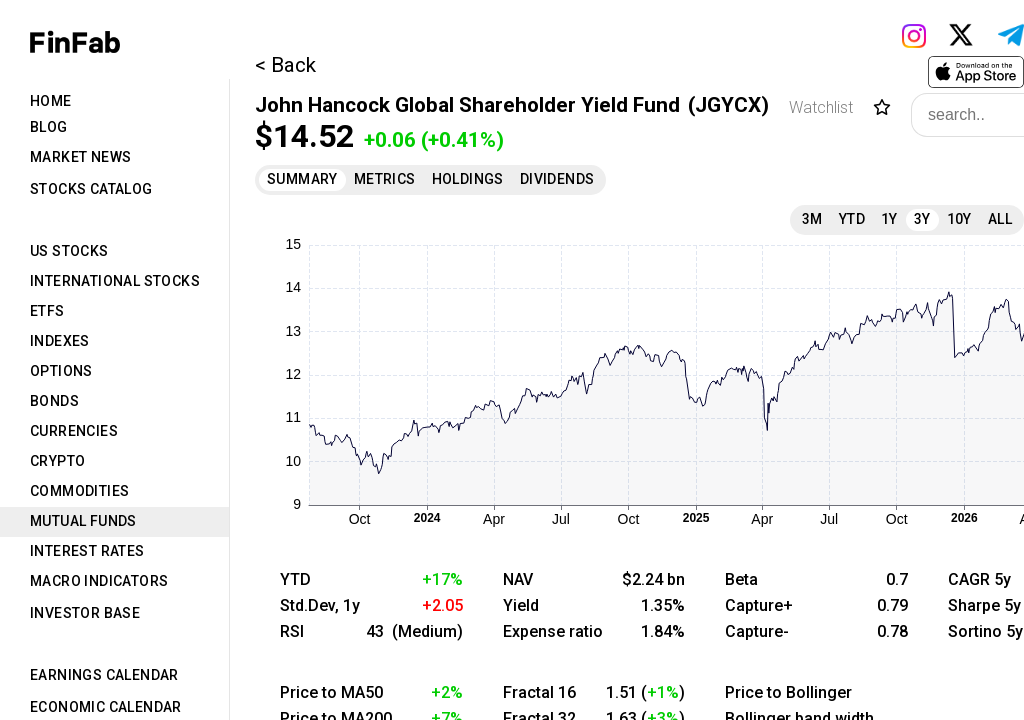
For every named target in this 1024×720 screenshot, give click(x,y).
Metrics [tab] (385, 179)
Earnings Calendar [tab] (104, 675)
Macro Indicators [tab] (99, 581)
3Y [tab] (922, 219)
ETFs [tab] (47, 311)
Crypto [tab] (57, 461)
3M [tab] (812, 219)
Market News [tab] (80, 157)
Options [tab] (61, 371)
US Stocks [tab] (69, 251)
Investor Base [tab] (85, 613)
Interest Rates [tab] (87, 551)
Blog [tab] (49, 127)
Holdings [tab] (468, 179)
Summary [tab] (302, 179)
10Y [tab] (959, 219)
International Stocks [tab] (115, 281)
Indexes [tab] (60, 341)
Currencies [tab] (74, 431)
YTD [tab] (852, 219)
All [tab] (1000, 219)
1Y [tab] (889, 219)
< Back (285, 65)
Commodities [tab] (79, 491)
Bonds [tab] (54, 401)
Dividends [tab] (557, 179)
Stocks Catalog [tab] (91, 189)
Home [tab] (51, 101)
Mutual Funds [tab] (83, 521)
